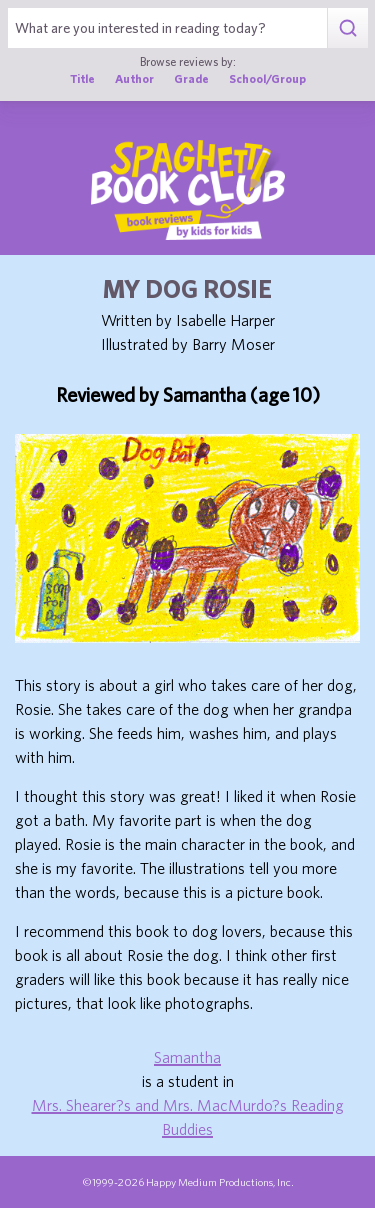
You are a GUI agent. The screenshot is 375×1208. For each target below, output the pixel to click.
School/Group (267, 78)
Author (134, 78)
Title (82, 78)
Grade (191, 78)
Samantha (187, 1057)
